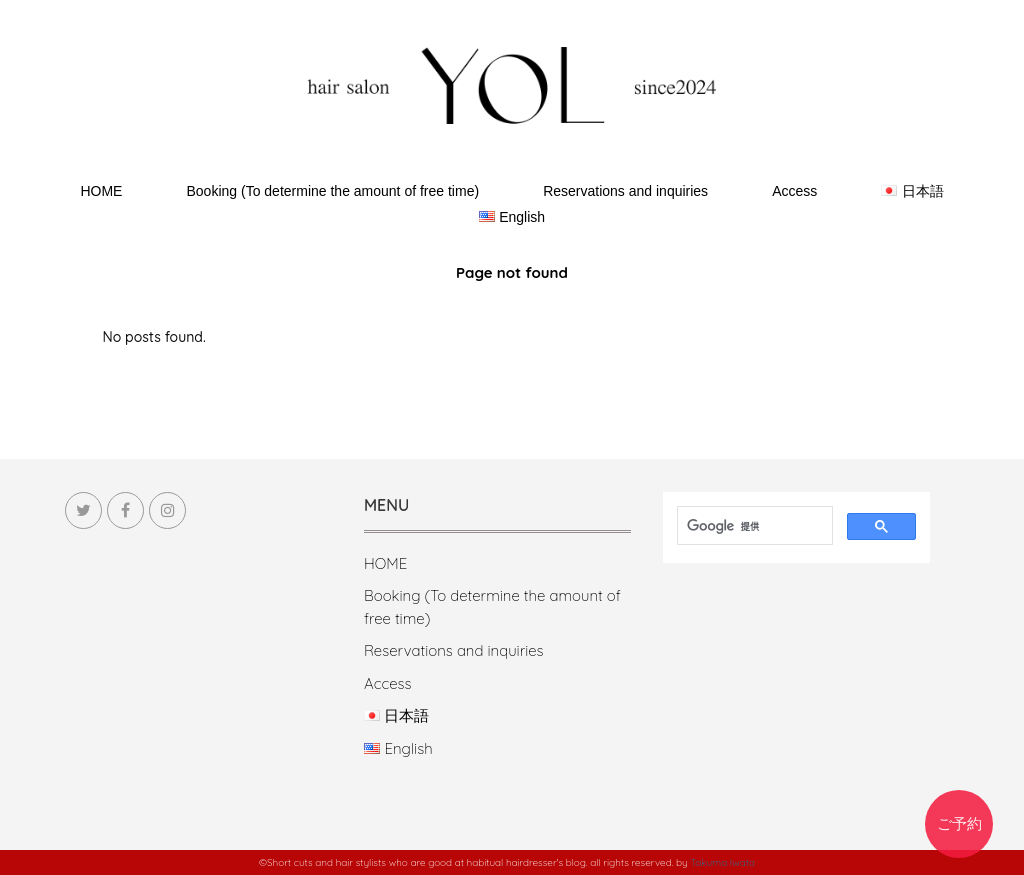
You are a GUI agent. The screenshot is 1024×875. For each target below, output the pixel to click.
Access (794, 191)
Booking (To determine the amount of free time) (332, 191)
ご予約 (959, 823)
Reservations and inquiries (625, 191)
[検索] (746, 526)
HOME (101, 191)
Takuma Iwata (722, 862)
